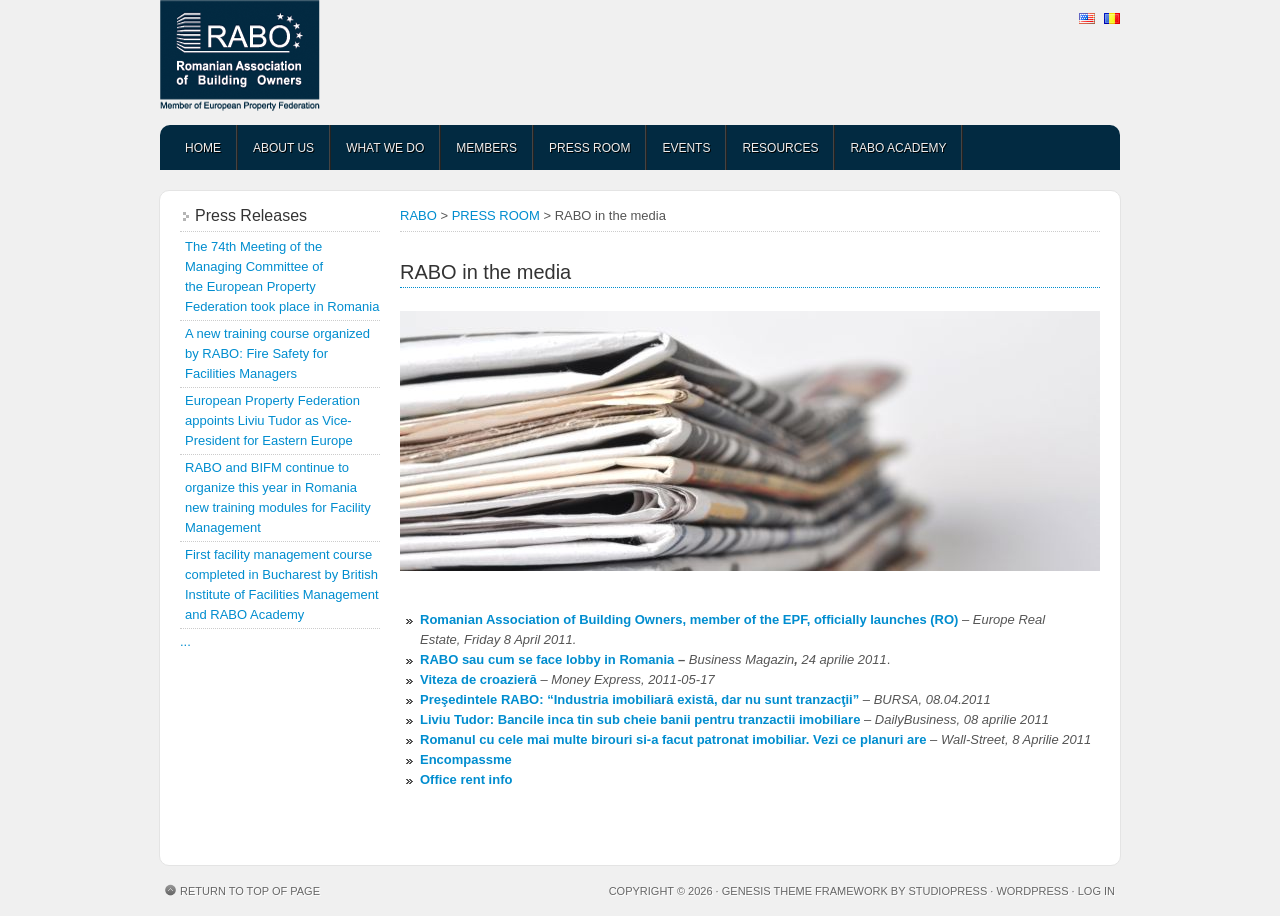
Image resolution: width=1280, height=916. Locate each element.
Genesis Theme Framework (805, 891)
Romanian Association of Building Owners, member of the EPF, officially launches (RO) (689, 619)
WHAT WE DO (385, 148)
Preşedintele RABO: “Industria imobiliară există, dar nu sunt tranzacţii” (639, 699)
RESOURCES (780, 148)
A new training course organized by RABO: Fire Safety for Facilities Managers (277, 353)
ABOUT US (283, 148)
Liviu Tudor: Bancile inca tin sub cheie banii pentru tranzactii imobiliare (640, 719)
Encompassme (466, 759)
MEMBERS (486, 148)
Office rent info (466, 779)
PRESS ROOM (589, 148)
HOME (203, 148)
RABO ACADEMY (898, 148)
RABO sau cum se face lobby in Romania (547, 659)
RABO (315, 62)
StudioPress (947, 891)
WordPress (1032, 891)
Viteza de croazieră (478, 679)
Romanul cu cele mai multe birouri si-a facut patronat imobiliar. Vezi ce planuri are (673, 739)
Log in (1096, 891)
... (185, 641)
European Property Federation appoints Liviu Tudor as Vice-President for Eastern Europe (272, 420)
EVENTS (686, 148)
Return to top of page (250, 891)
